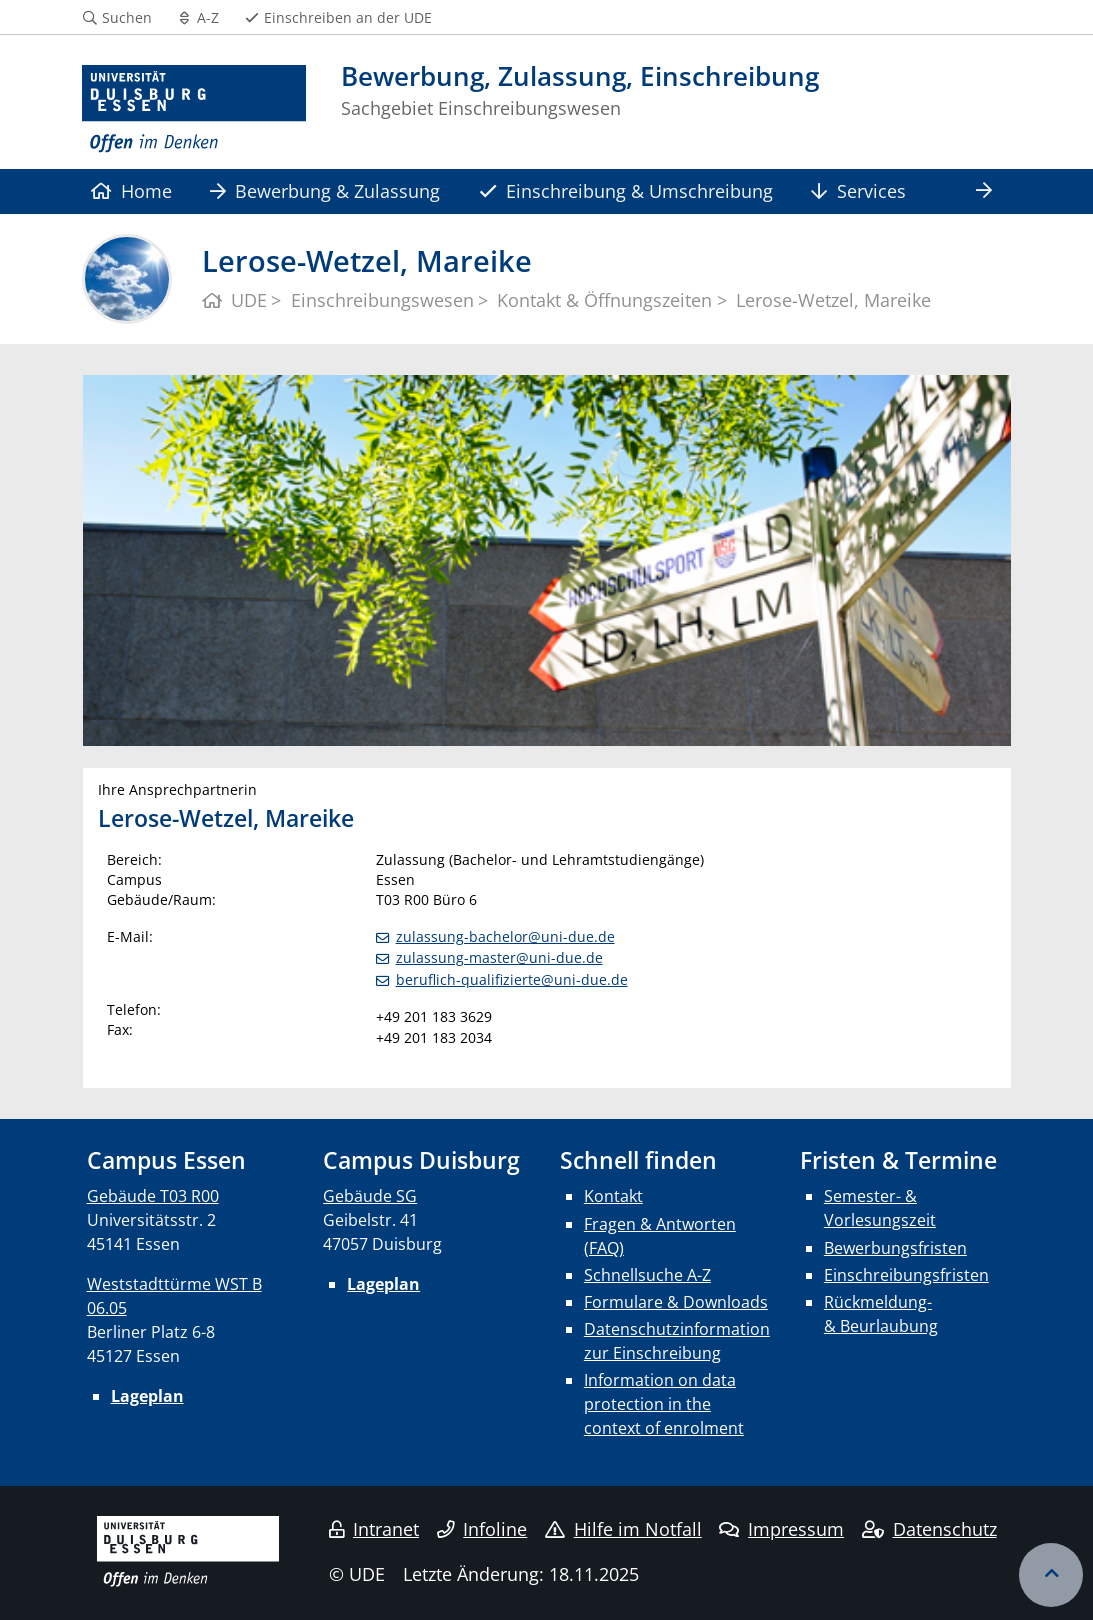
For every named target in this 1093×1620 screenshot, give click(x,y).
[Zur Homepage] (194, 109)
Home (131, 190)
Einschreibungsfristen (906, 1275)
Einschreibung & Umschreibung (626, 190)
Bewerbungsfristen (895, 1248)
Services (858, 190)
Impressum (781, 1529)
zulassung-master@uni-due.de (499, 957)
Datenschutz (929, 1529)
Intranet (374, 1529)
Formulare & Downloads (676, 1302)
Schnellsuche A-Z (647, 1275)
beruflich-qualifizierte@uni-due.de (512, 979)
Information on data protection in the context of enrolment (664, 1404)
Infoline (482, 1529)
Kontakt (613, 1196)
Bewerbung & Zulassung (325, 190)
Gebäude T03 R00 (153, 1196)
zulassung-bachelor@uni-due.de (505, 936)
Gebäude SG (370, 1196)
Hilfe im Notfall (623, 1529)
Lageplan (147, 1396)
